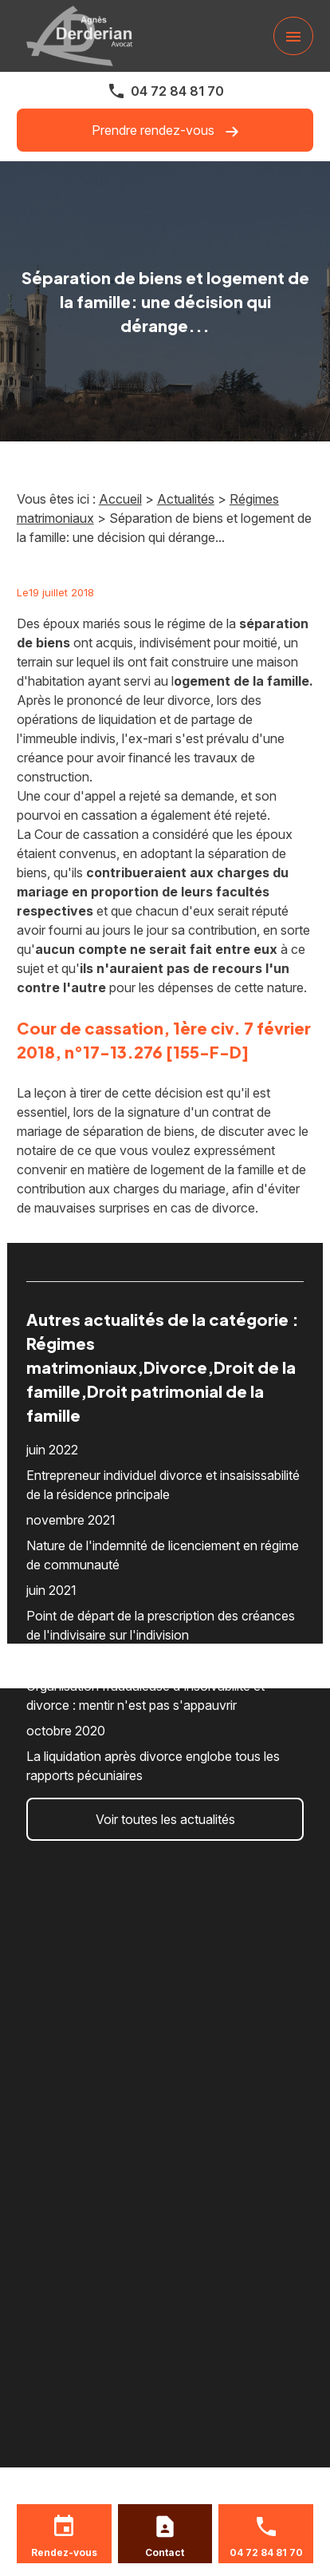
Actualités (185, 499)
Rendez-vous (64, 2552)
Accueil (120, 499)
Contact (164, 2552)
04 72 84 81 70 (177, 91)
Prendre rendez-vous (165, 130)
